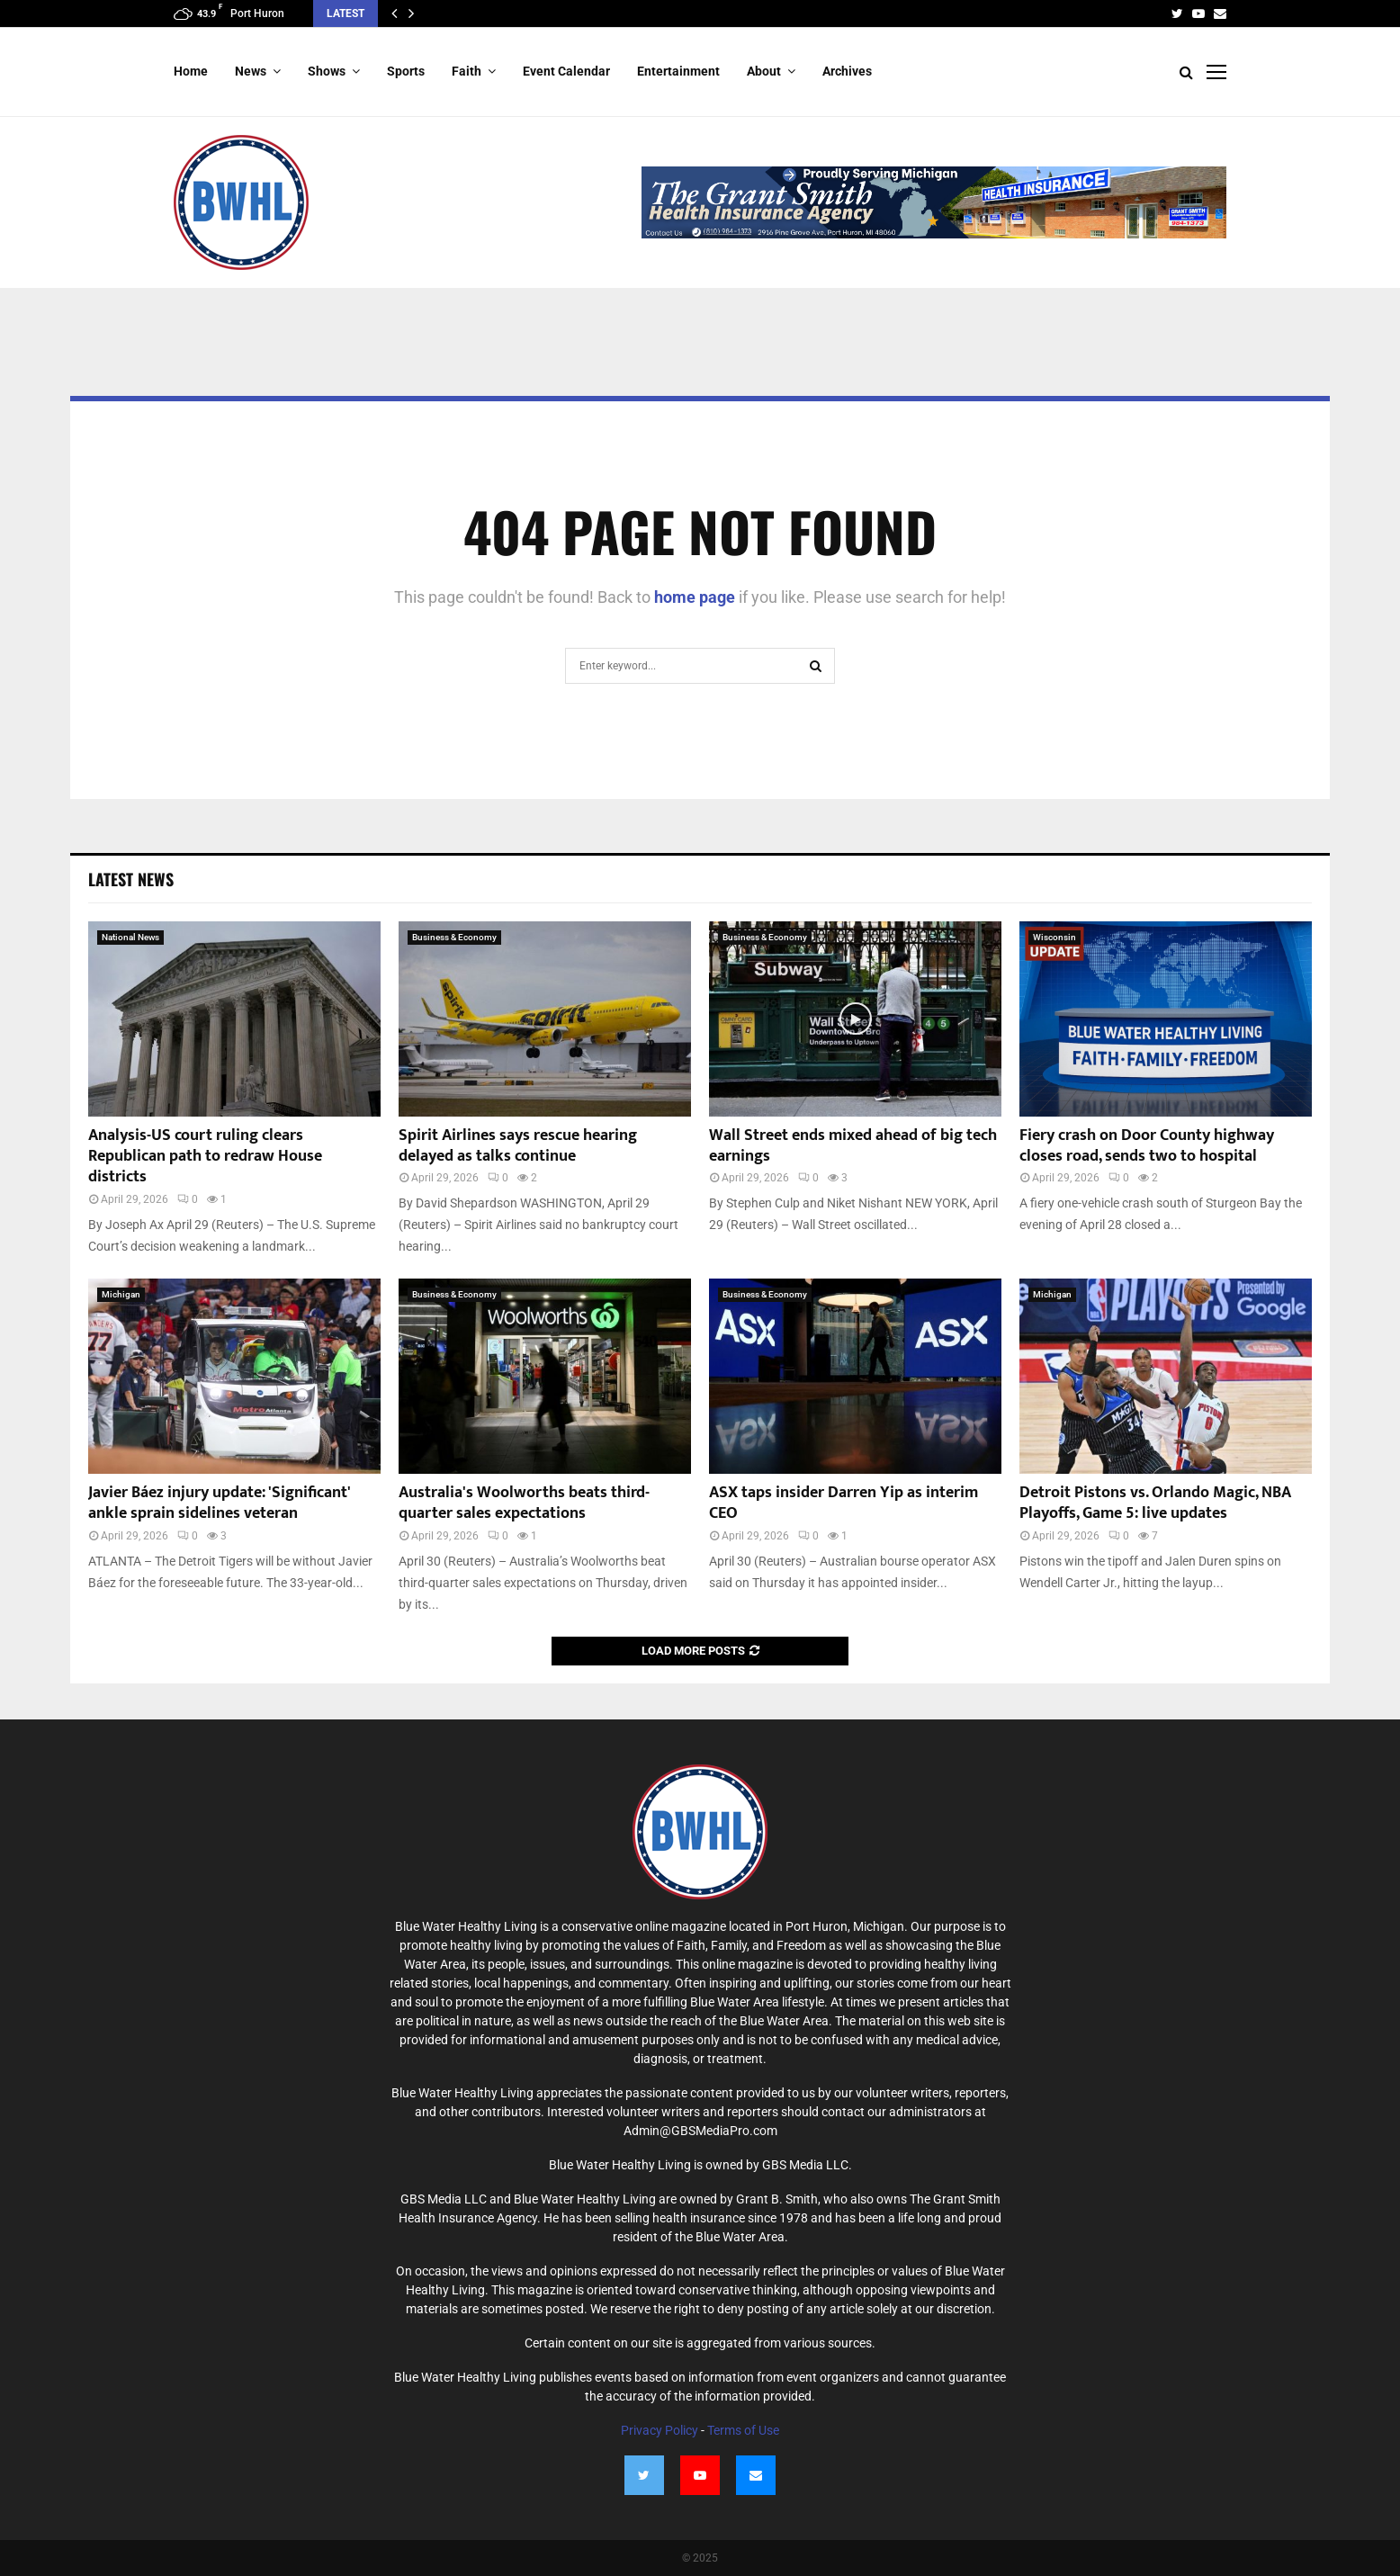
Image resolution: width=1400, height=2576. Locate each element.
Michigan (121, 1294)
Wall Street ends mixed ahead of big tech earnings (853, 1146)
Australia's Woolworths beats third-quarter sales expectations (524, 1503)
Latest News (131, 879)
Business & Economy (454, 937)
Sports (406, 71)
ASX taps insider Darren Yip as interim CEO (843, 1503)
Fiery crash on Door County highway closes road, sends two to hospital (1146, 1146)
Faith (466, 71)
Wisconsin (1054, 937)
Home (191, 71)
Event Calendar (566, 71)
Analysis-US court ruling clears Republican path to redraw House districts (205, 1156)
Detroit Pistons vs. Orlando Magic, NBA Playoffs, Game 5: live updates (1155, 1503)
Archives (847, 71)
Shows (327, 71)
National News (130, 937)
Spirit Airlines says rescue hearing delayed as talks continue (518, 1146)
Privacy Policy (659, 2430)
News (250, 71)
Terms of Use (743, 2430)
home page (694, 597)
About (764, 71)
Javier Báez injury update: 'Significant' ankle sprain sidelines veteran (219, 1503)
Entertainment (678, 71)
